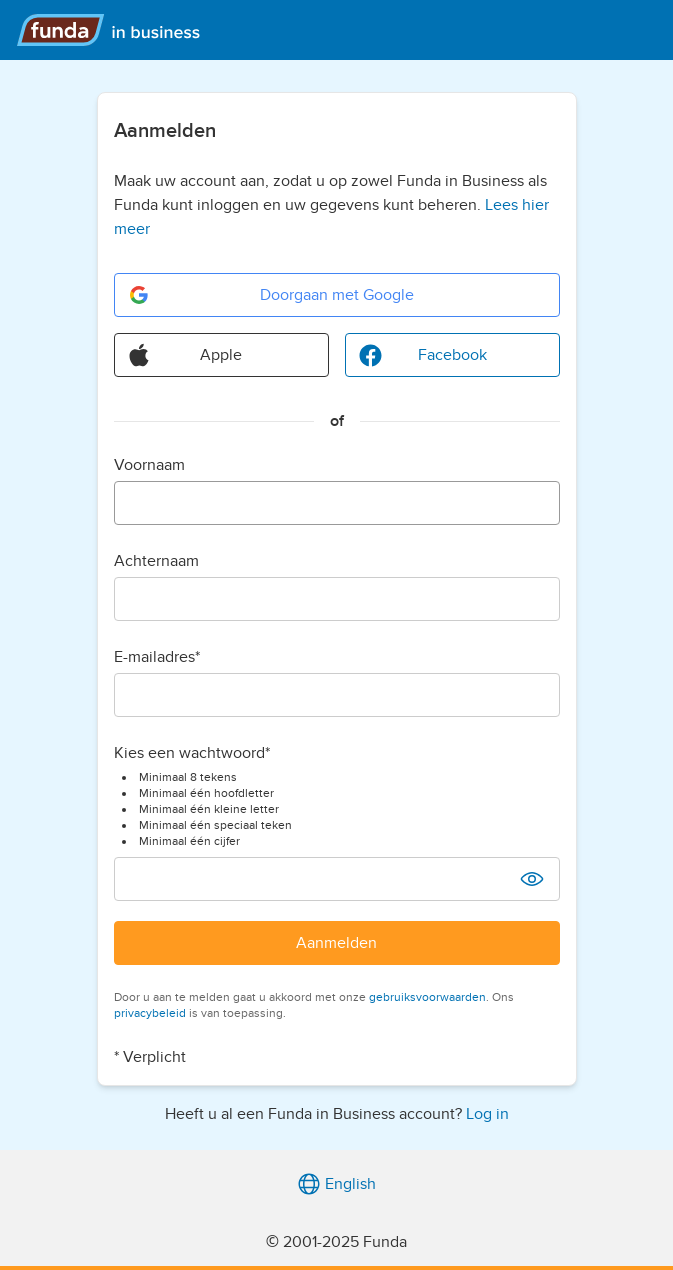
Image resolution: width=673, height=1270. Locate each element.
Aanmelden (336, 943)
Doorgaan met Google (270, 295)
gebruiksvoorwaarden (427, 997)
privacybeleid (150, 1013)
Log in (487, 1114)
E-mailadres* (157, 657)
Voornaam (149, 465)
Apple (185, 355)
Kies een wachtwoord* (192, 753)
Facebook (422, 355)
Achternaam (156, 561)
